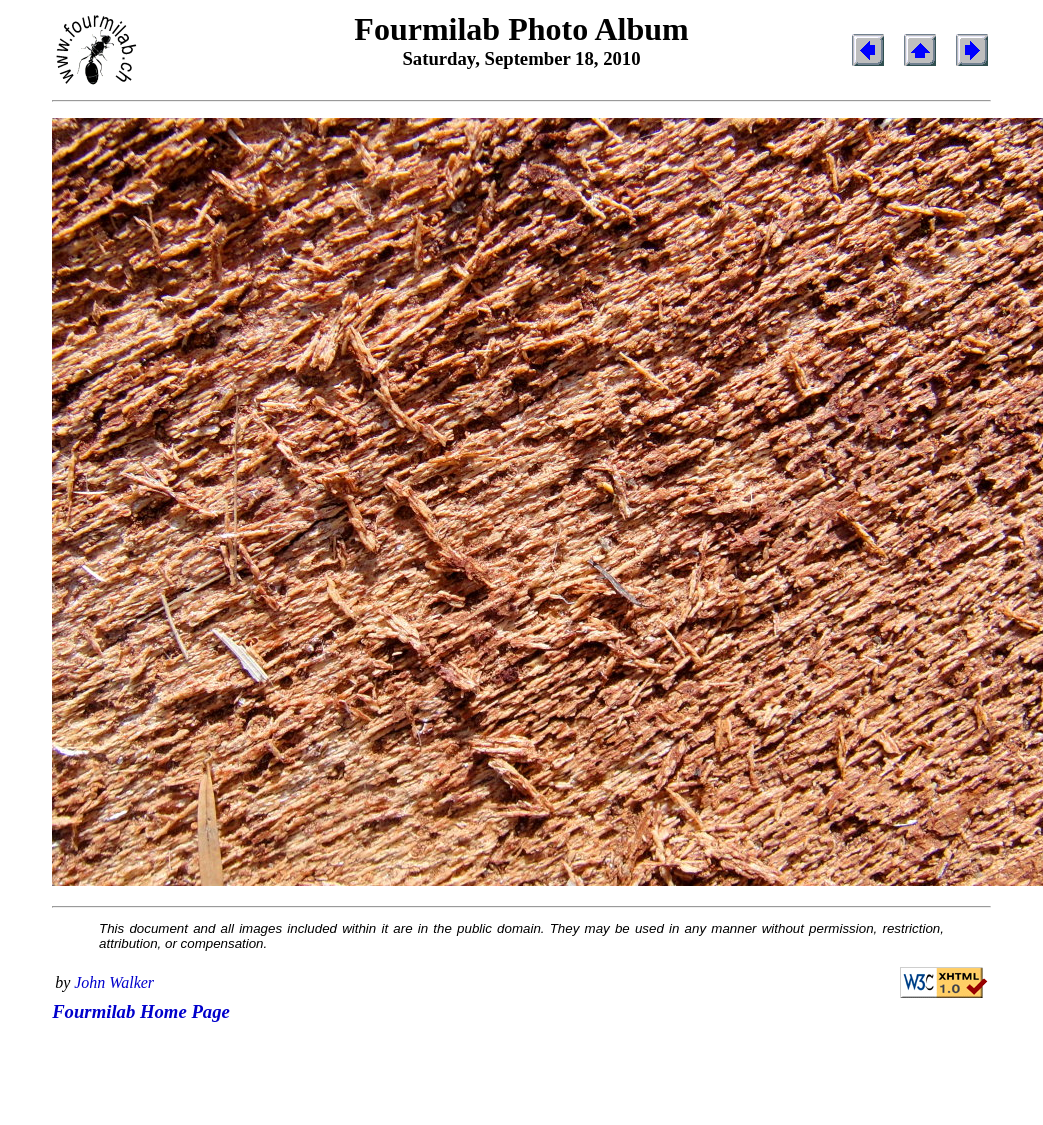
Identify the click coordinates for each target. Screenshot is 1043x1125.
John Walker (114, 982)
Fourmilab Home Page (141, 1011)
